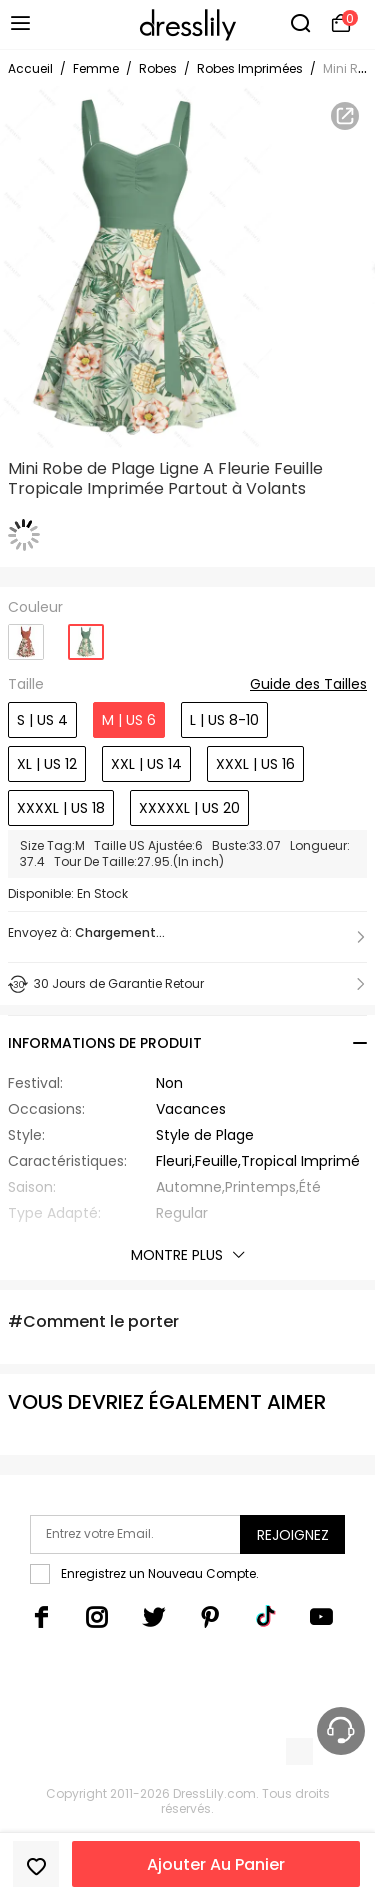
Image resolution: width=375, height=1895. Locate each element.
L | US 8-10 (224, 720)
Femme (96, 68)
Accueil (30, 68)
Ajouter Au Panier (216, 1864)
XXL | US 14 (146, 764)
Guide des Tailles (308, 685)
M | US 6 (129, 720)
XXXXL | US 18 (61, 808)
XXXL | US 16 (255, 764)
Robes (158, 68)
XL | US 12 (47, 764)
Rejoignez (293, 1535)
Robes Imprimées (250, 68)
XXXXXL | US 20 (189, 808)
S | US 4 (42, 720)
